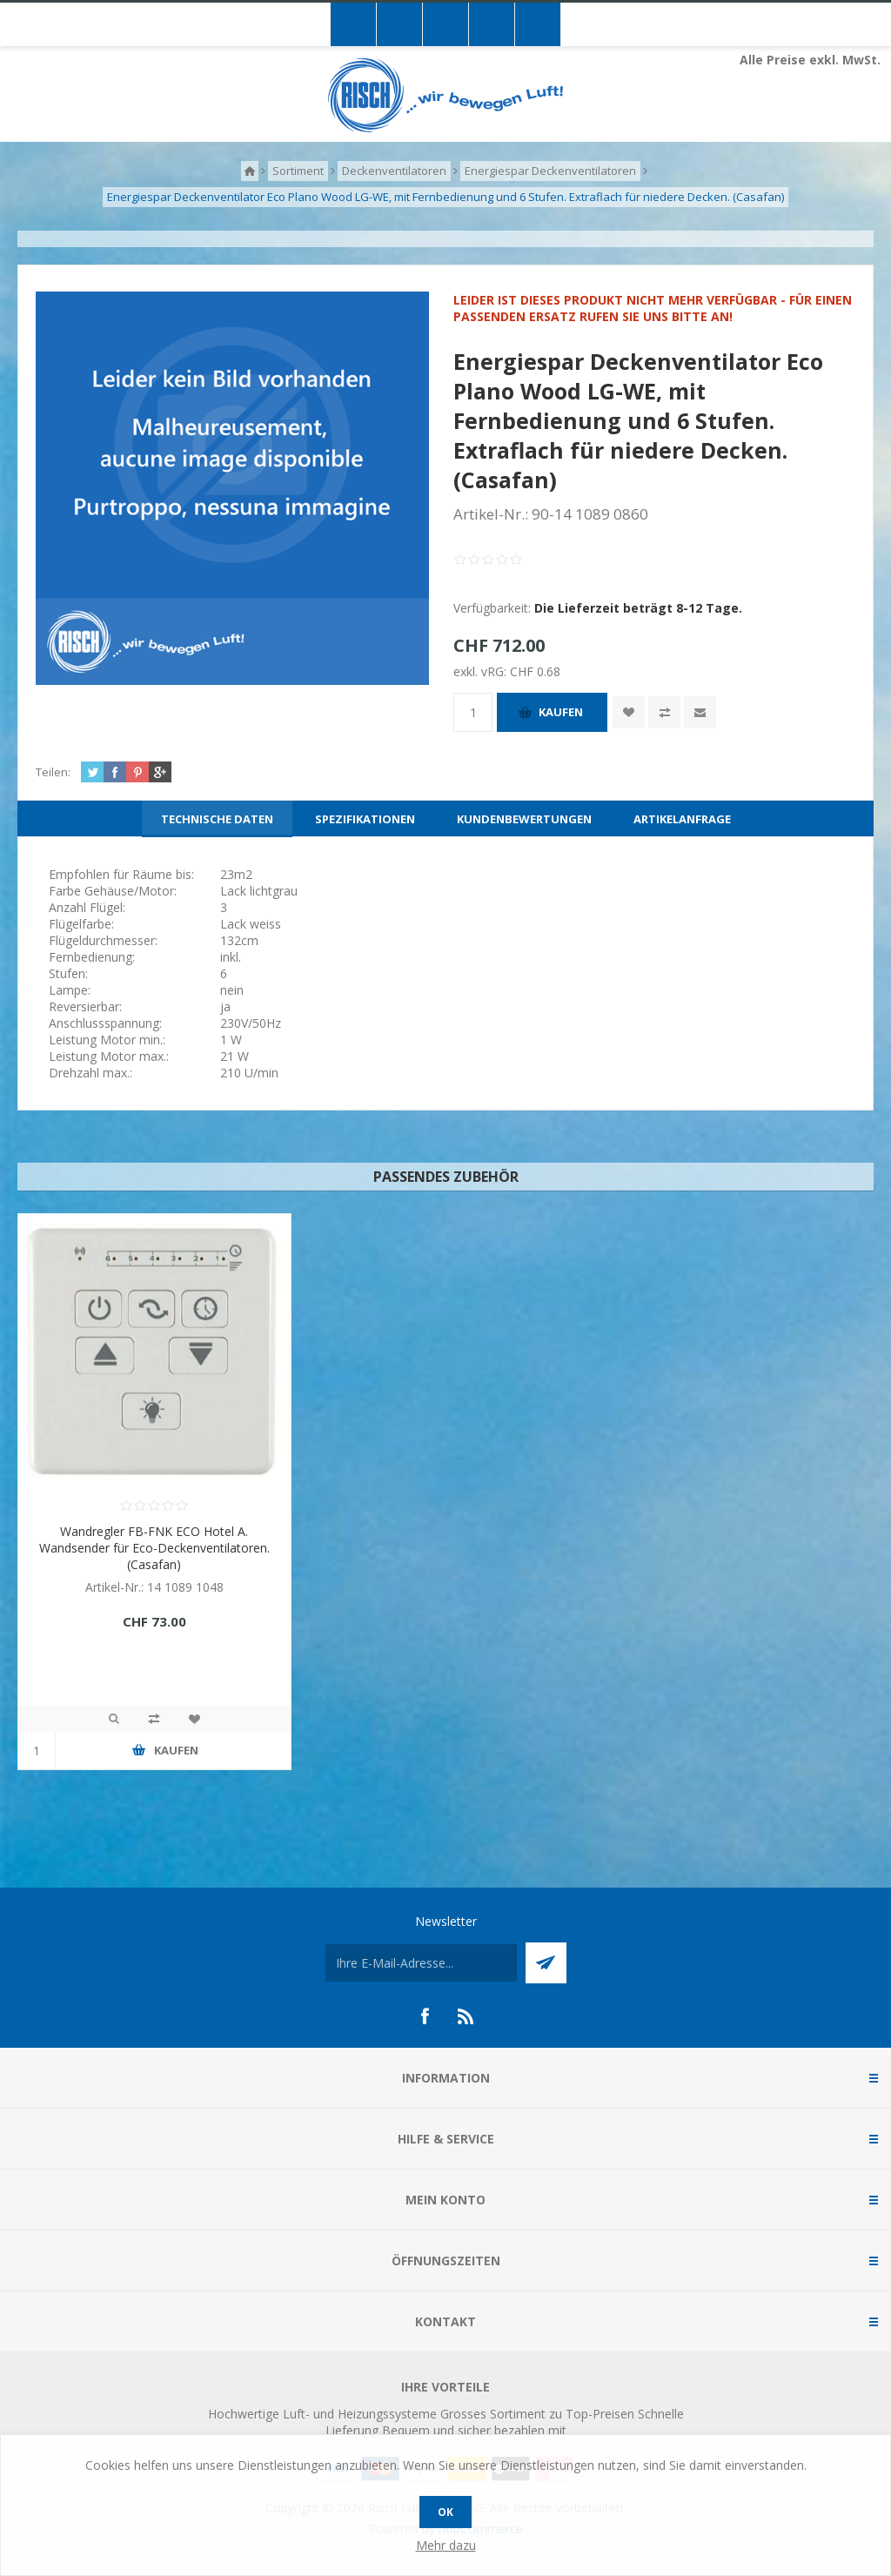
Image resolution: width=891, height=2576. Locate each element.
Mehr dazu (446, 2545)
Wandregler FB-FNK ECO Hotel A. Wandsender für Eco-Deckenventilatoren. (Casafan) (154, 1548)
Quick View (114, 1719)
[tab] (217, 819)
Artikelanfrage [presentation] (682, 819)
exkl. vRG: (481, 671)
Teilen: (53, 772)
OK (445, 2512)
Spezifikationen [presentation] (365, 819)
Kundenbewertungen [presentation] (524, 819)
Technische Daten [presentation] (217, 819)
